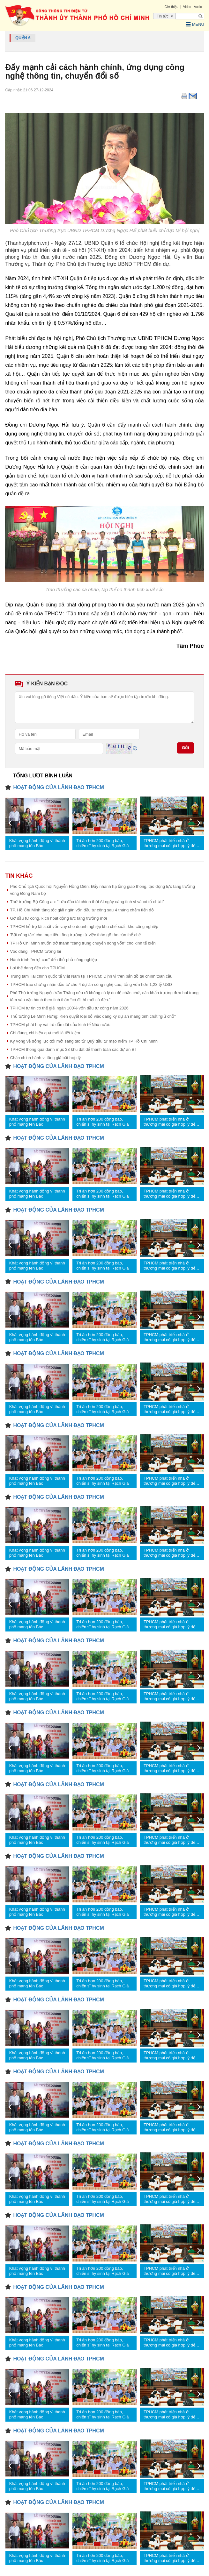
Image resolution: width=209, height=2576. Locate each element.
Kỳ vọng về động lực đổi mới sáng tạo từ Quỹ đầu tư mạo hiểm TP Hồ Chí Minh (84, 1041)
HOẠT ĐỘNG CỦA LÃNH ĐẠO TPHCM (58, 787)
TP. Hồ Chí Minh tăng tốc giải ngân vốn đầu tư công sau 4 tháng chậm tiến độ (81, 910)
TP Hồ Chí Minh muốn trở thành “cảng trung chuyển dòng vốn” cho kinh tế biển (82, 943)
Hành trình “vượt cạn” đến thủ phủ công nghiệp (53, 959)
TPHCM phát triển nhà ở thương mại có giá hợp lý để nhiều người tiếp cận (169, 843)
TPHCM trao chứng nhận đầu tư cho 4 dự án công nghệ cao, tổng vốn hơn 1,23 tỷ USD (91, 984)
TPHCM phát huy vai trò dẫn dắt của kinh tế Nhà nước (60, 1024)
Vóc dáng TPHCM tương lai (35, 951)
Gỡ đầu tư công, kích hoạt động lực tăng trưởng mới (58, 918)
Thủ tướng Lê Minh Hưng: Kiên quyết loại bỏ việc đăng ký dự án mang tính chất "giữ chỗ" (92, 1016)
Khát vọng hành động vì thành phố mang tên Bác (37, 843)
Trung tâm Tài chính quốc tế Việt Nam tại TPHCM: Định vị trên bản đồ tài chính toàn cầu (91, 976)
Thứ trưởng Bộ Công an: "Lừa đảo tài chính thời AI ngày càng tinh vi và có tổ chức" (87, 901)
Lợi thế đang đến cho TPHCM (37, 968)
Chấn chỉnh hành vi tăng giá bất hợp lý (45, 1057)
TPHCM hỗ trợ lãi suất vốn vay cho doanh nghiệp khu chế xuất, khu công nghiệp (84, 926)
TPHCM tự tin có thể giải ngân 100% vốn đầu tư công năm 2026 (69, 1008)
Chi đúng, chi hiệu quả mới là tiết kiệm (45, 1032)
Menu (195, 24)
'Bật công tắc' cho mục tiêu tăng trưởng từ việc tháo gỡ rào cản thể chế (75, 934)
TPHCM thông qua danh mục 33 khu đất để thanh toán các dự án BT (73, 1049)
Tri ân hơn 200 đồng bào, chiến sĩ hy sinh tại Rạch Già (102, 843)
